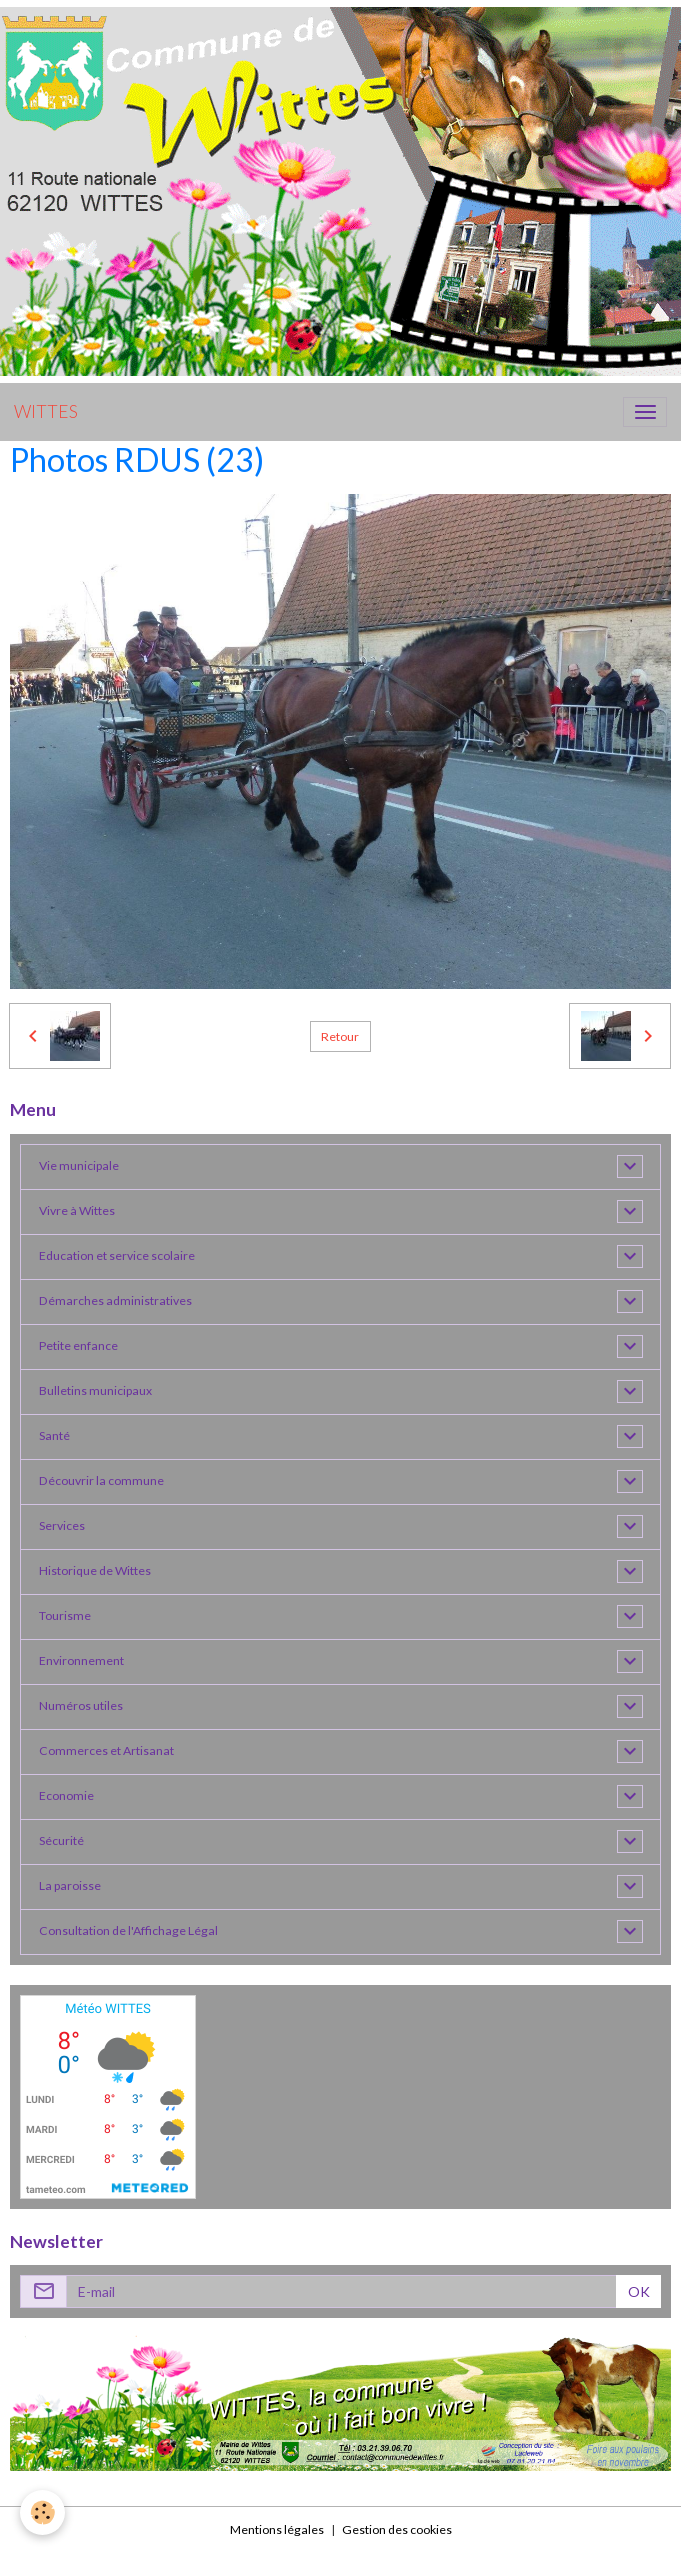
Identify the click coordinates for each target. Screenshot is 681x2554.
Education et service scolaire (117, 1255)
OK (639, 2291)
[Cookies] (42, 2512)
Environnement (81, 1660)
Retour (340, 1036)
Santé (54, 1435)
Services (62, 1525)
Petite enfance (78, 1345)
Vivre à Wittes (77, 1210)
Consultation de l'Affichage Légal (128, 1930)
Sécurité (61, 1840)
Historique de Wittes (95, 1570)
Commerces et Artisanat (106, 1750)
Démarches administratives (115, 1300)
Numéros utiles (81, 1705)
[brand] (46, 412)
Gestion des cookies (397, 2529)
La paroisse (70, 1885)
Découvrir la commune (101, 1480)
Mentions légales (277, 2529)
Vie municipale (79, 1165)
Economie (66, 1795)
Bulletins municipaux (95, 1390)
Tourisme (65, 1615)
